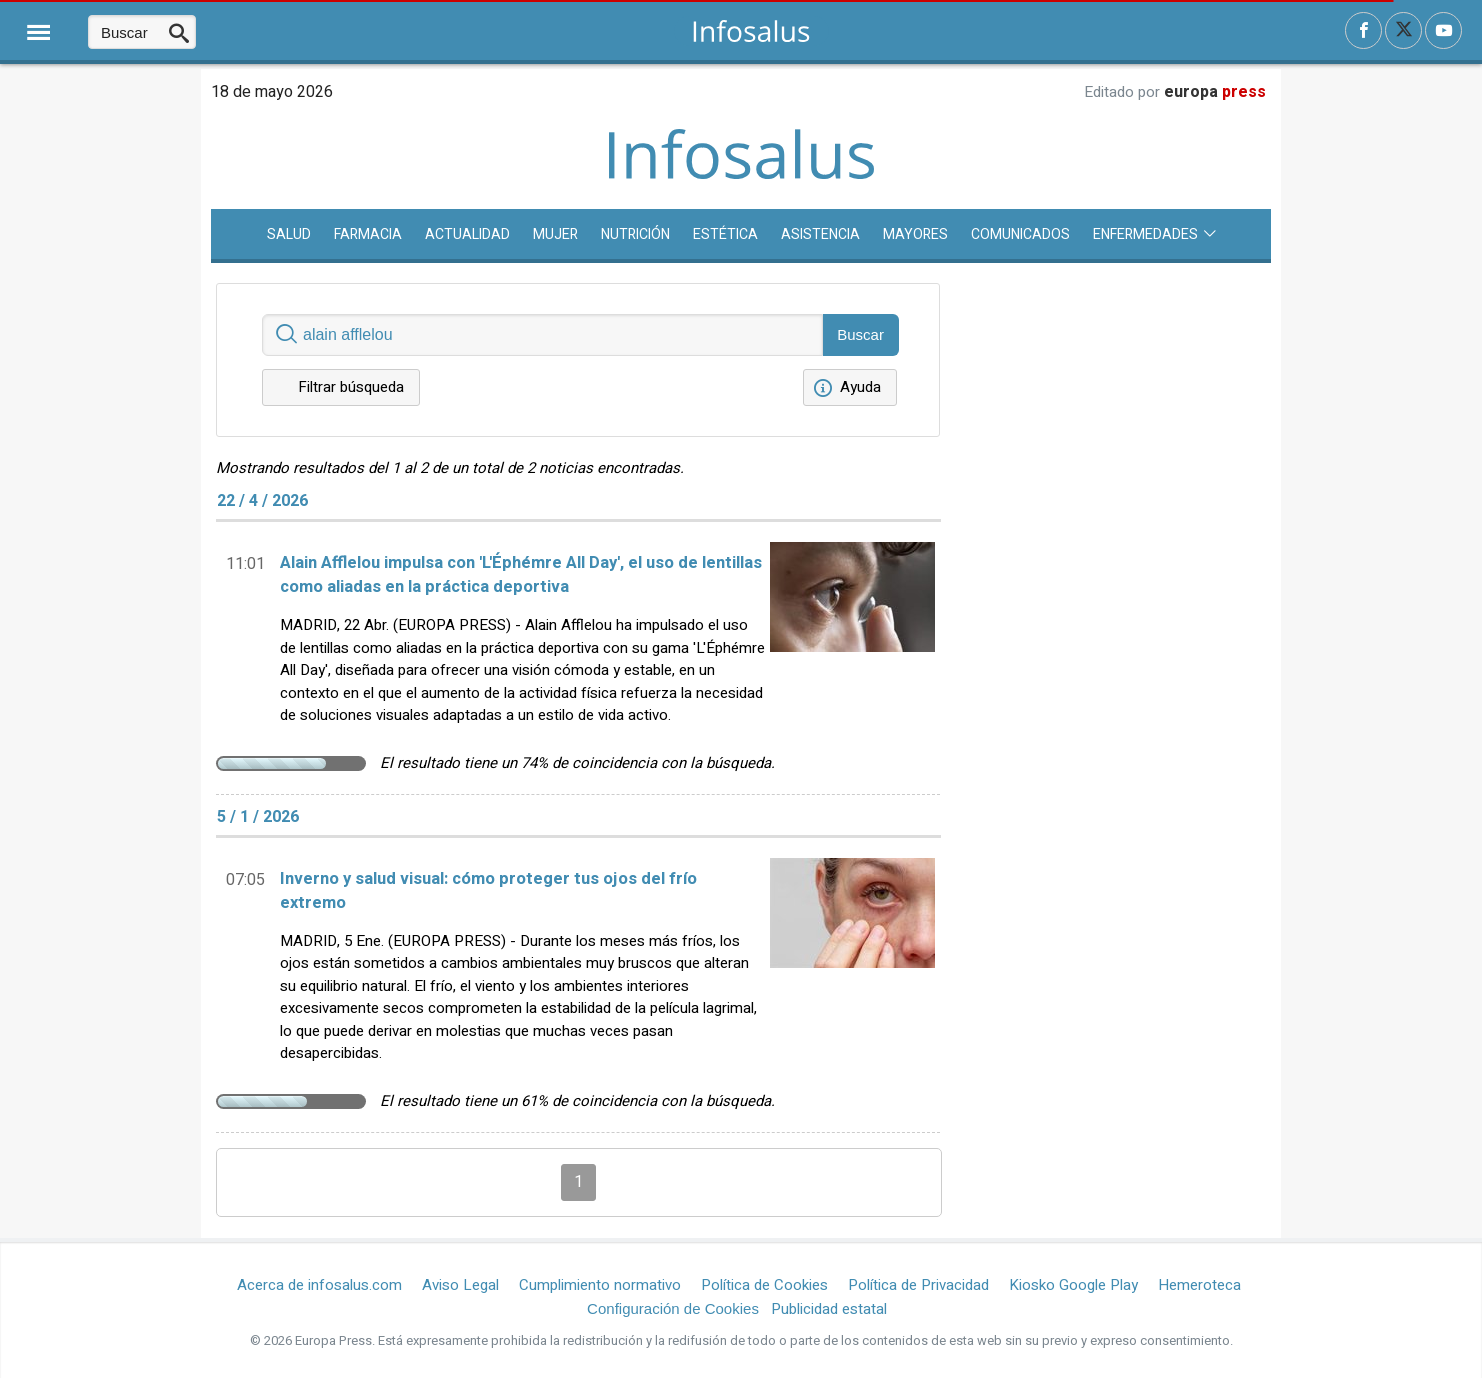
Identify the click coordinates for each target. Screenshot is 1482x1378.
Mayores (915, 234)
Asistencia (820, 234)
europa (1215, 92)
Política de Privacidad (918, 1285)
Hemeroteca (1199, 1285)
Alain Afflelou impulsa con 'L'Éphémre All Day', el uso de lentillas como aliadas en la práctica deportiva (521, 575)
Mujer (555, 234)
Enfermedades (1154, 234)
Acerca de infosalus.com (319, 1285)
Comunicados (1020, 234)
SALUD (289, 234)
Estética (725, 234)
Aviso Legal (460, 1285)
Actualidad (467, 234)
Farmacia (368, 234)
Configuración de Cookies (673, 1308)
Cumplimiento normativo (600, 1285)
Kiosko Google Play (1073, 1285)
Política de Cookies (764, 1285)
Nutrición (635, 234)
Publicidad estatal (829, 1309)
